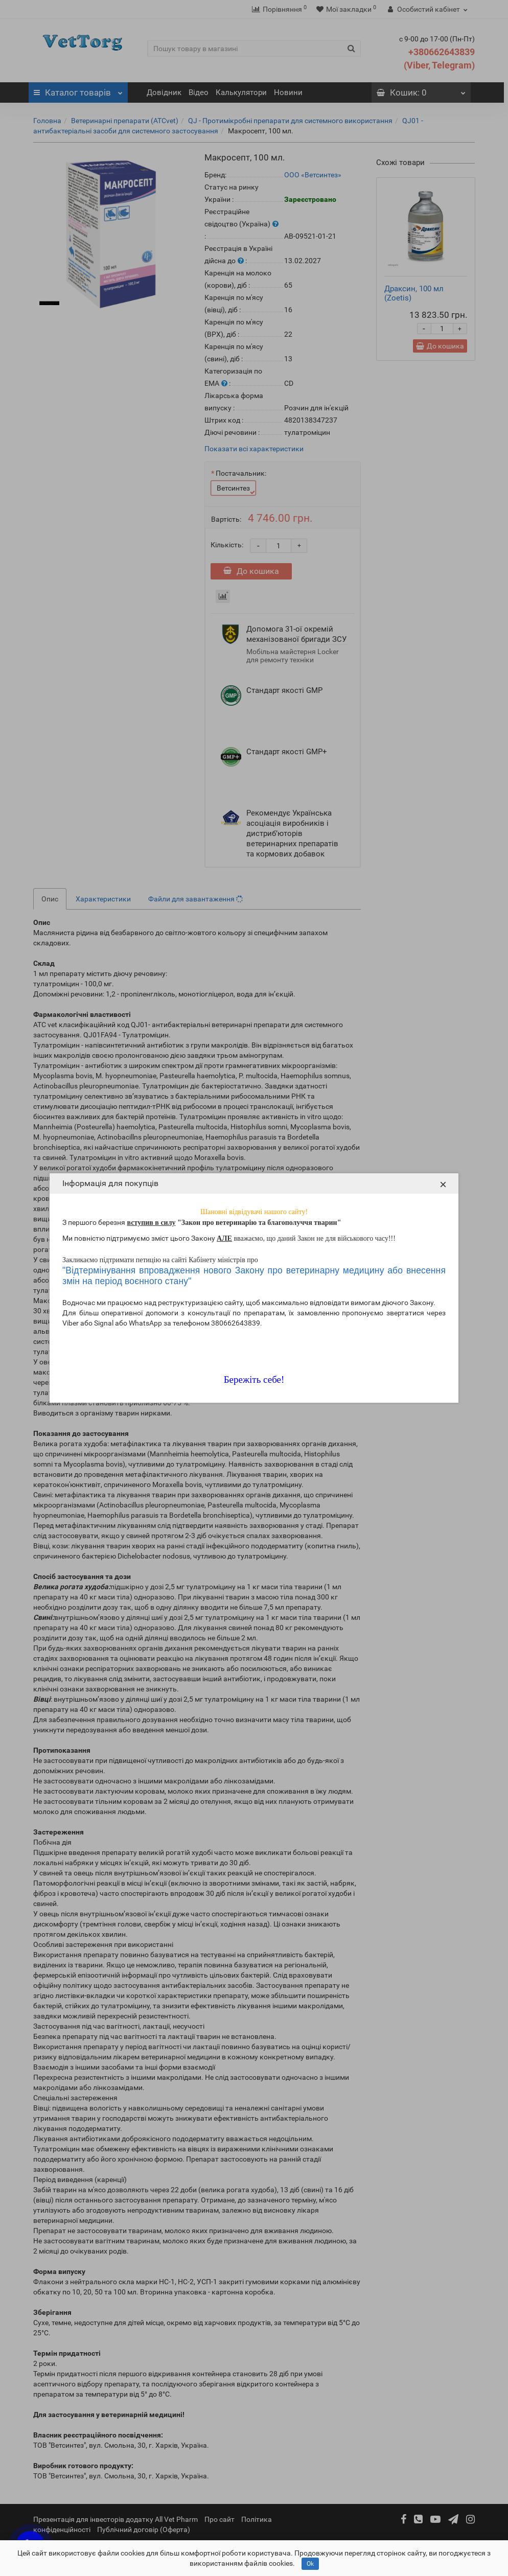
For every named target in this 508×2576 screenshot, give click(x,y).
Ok (310, 2563)
